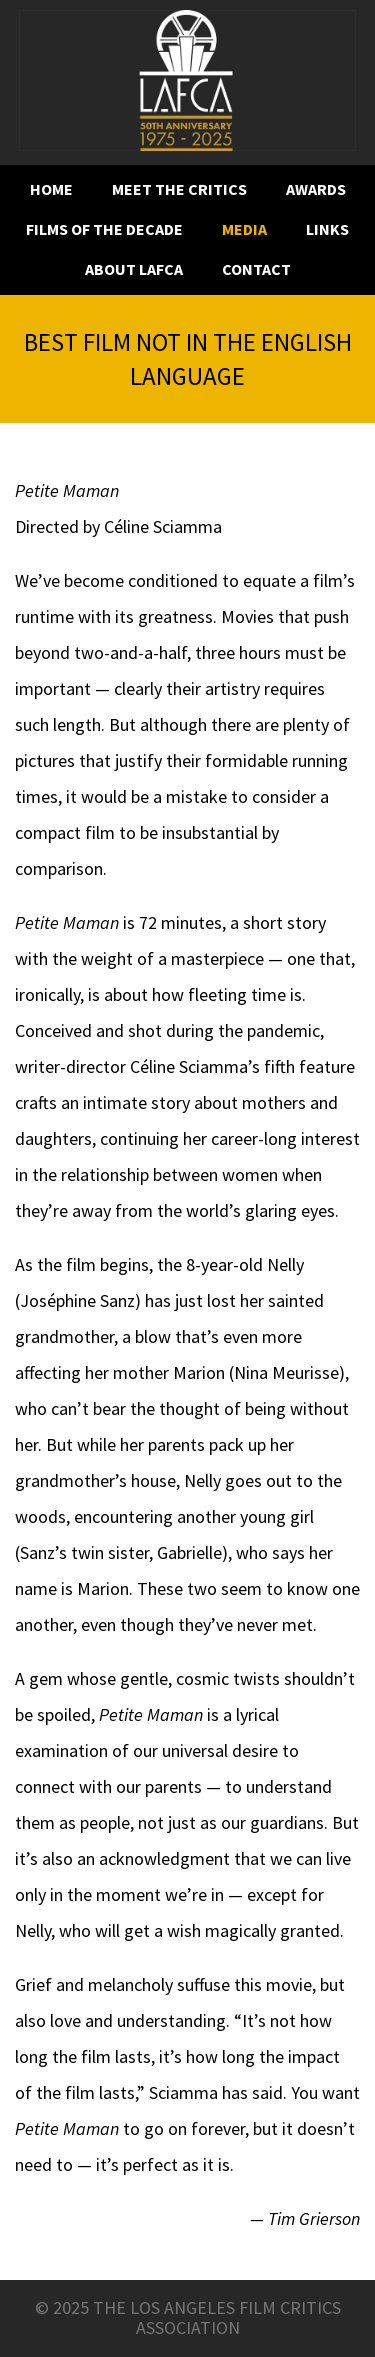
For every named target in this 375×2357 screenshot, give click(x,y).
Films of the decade (104, 229)
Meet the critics (179, 189)
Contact (256, 269)
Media (244, 229)
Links (327, 229)
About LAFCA (134, 269)
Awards (316, 189)
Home (51, 189)
